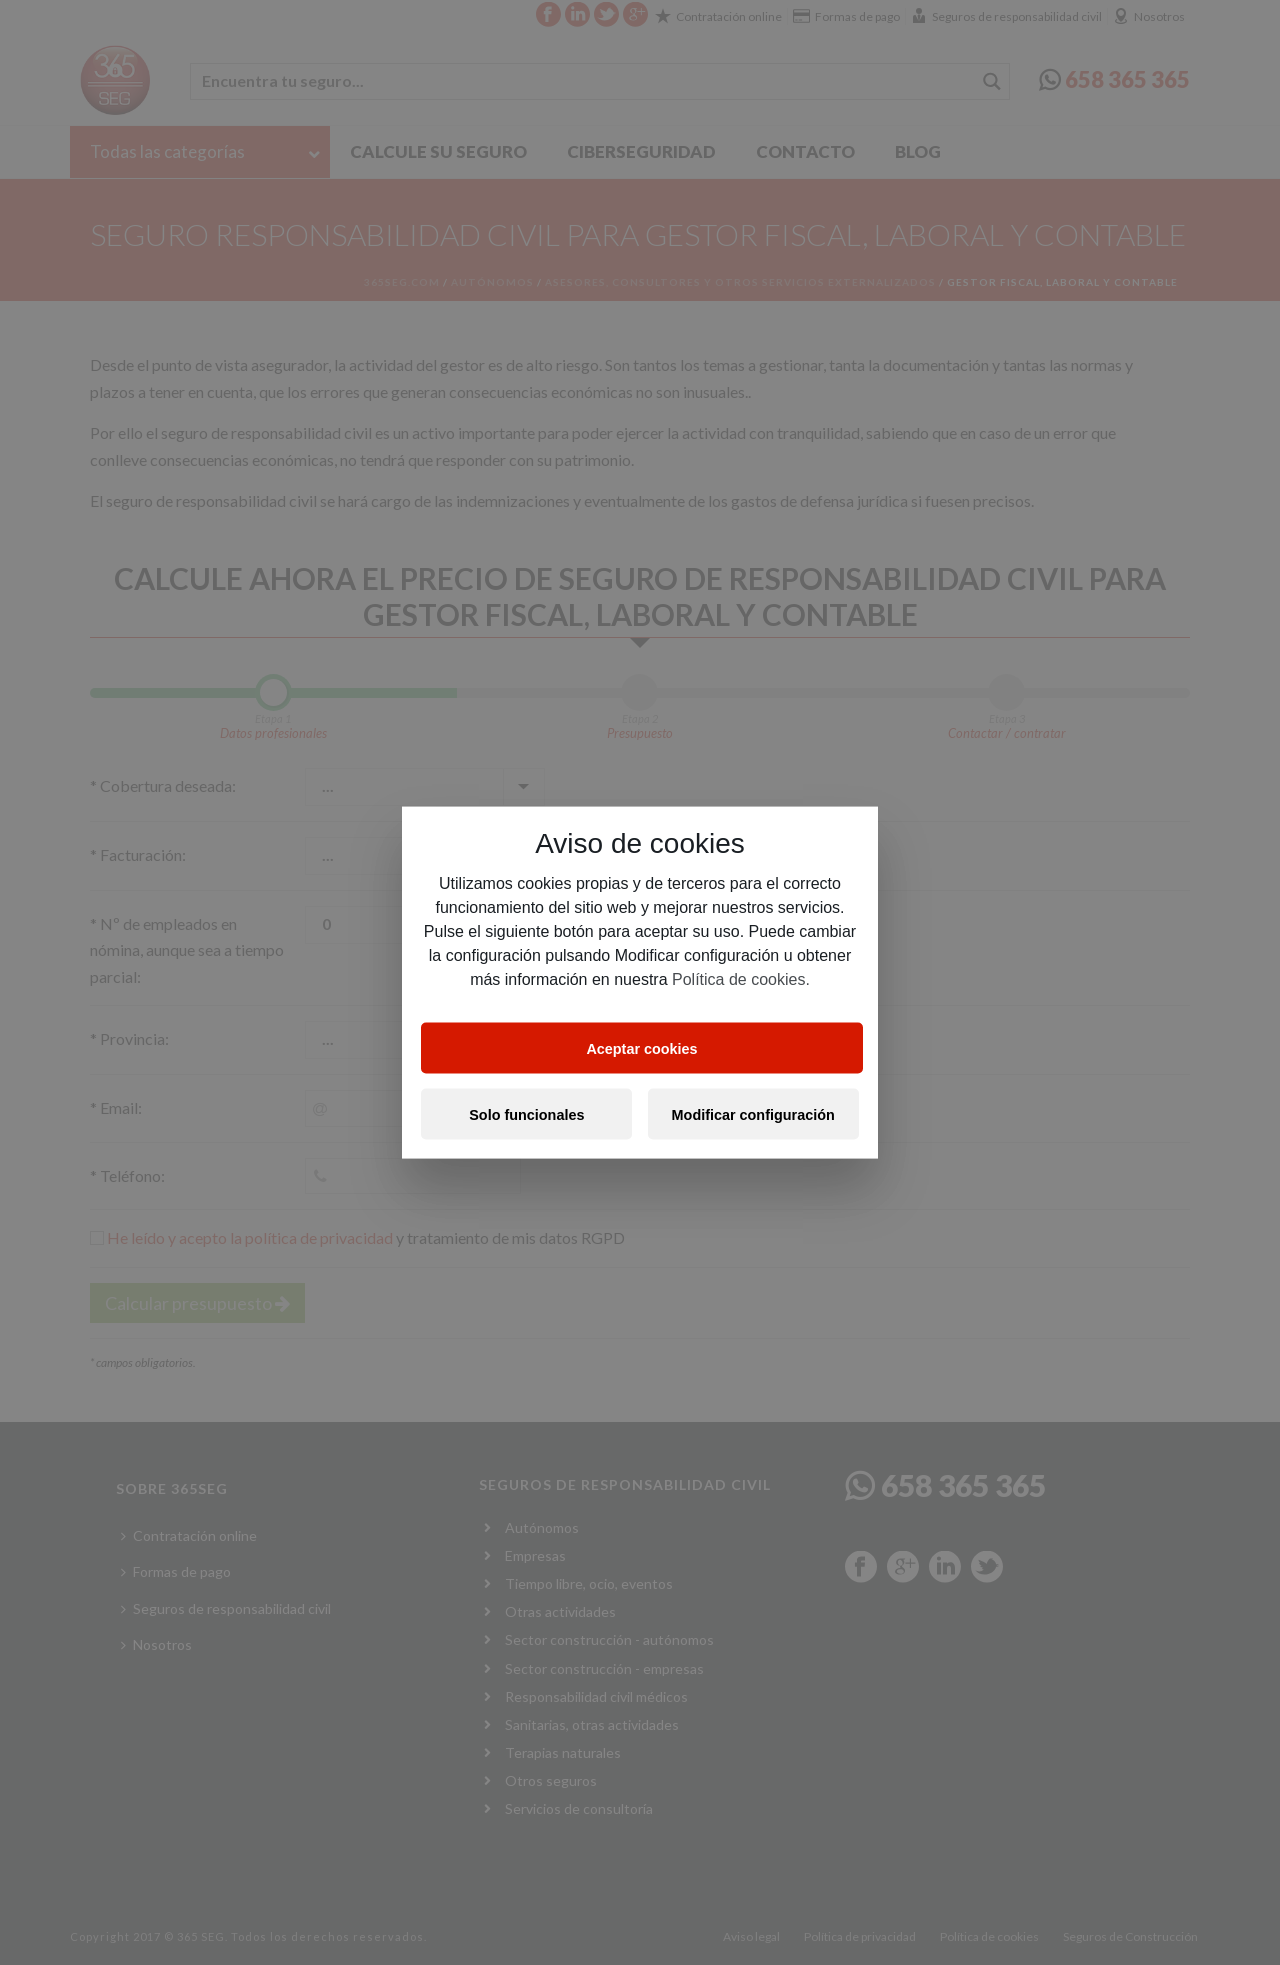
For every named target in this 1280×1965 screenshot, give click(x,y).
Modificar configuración (753, 1114)
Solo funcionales (526, 1114)
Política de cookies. (741, 979)
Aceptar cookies (641, 1048)
